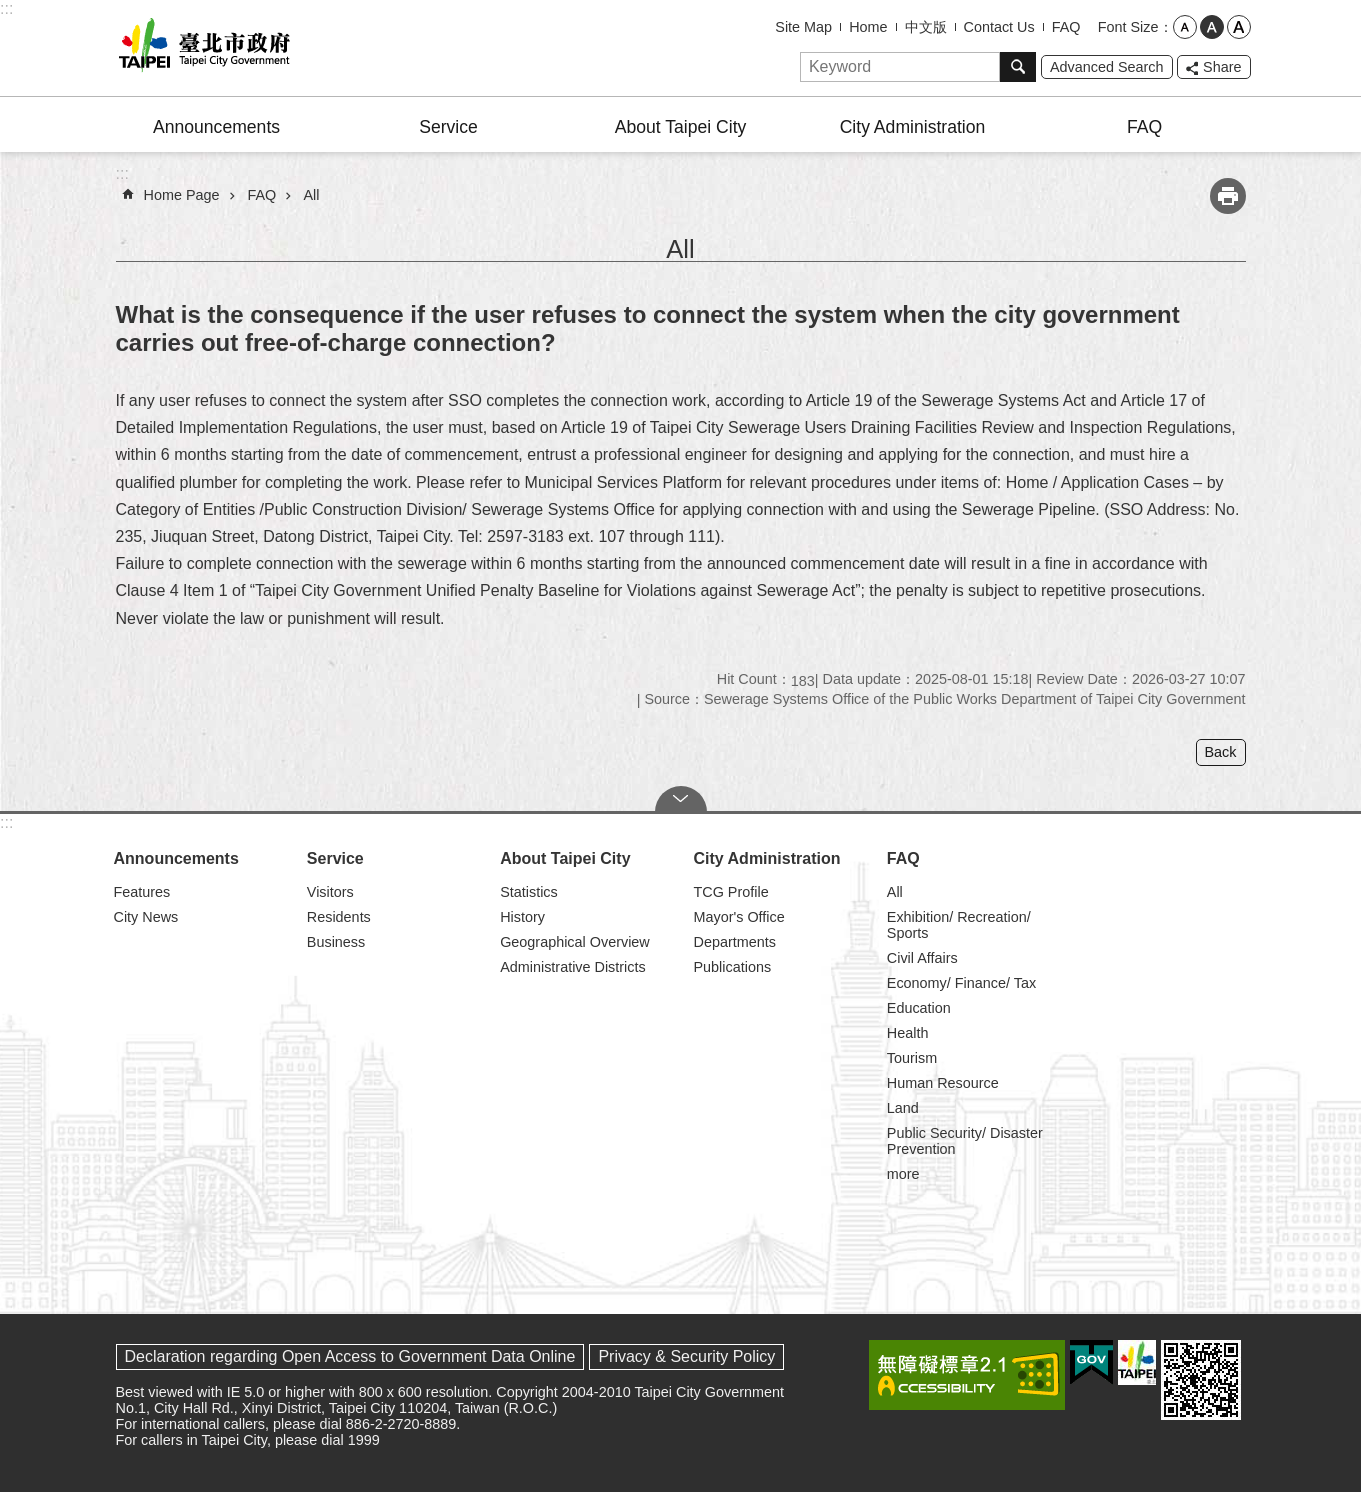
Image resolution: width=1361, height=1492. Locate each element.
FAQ (1066, 27)
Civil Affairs (922, 958)
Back (1221, 752)
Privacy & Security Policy (686, 1356)
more (903, 1174)
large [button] (1239, 27)
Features (142, 892)
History (522, 917)
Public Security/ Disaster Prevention (965, 1141)
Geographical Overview (575, 942)
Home (868, 27)
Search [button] (1018, 67)
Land (903, 1108)
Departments (734, 942)
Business (336, 942)
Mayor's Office (738, 917)
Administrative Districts (573, 967)
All (312, 195)
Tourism (912, 1058)
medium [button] (1212, 27)
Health (908, 1033)
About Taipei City (681, 127)
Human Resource (943, 1083)
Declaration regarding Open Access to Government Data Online (350, 1356)
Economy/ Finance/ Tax (961, 983)
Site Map (803, 27)
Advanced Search (1107, 67)
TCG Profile (730, 892)
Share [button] (1222, 67)
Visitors (330, 892)
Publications (732, 967)
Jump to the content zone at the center (10, 10)
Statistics (529, 892)
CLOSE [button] (681, 799)
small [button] (1185, 27)
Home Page (182, 195)
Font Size (1128, 27)
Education (919, 1008)
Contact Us (999, 27)
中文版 (926, 27)
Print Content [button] (1228, 196)
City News (146, 917)
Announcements (216, 127)
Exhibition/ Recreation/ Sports (959, 925)
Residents (339, 917)
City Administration (913, 127)
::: (6, 8)
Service (448, 127)
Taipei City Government (201, 48)
